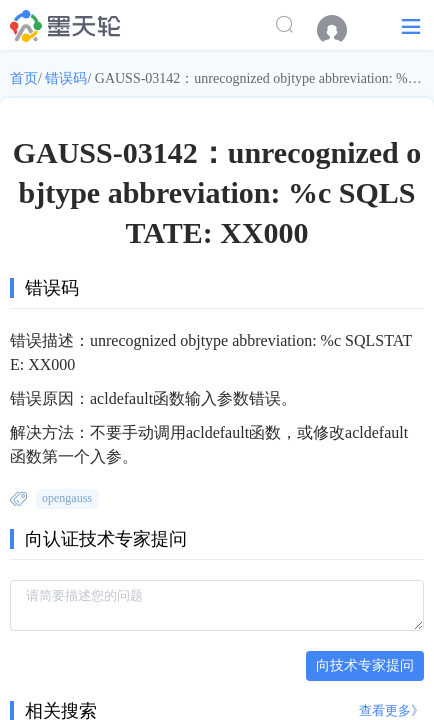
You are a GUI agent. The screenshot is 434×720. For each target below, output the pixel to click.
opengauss (67, 498)
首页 (24, 78)
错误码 (66, 78)
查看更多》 (391, 710)
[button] (411, 25)
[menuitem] (342, 30)
